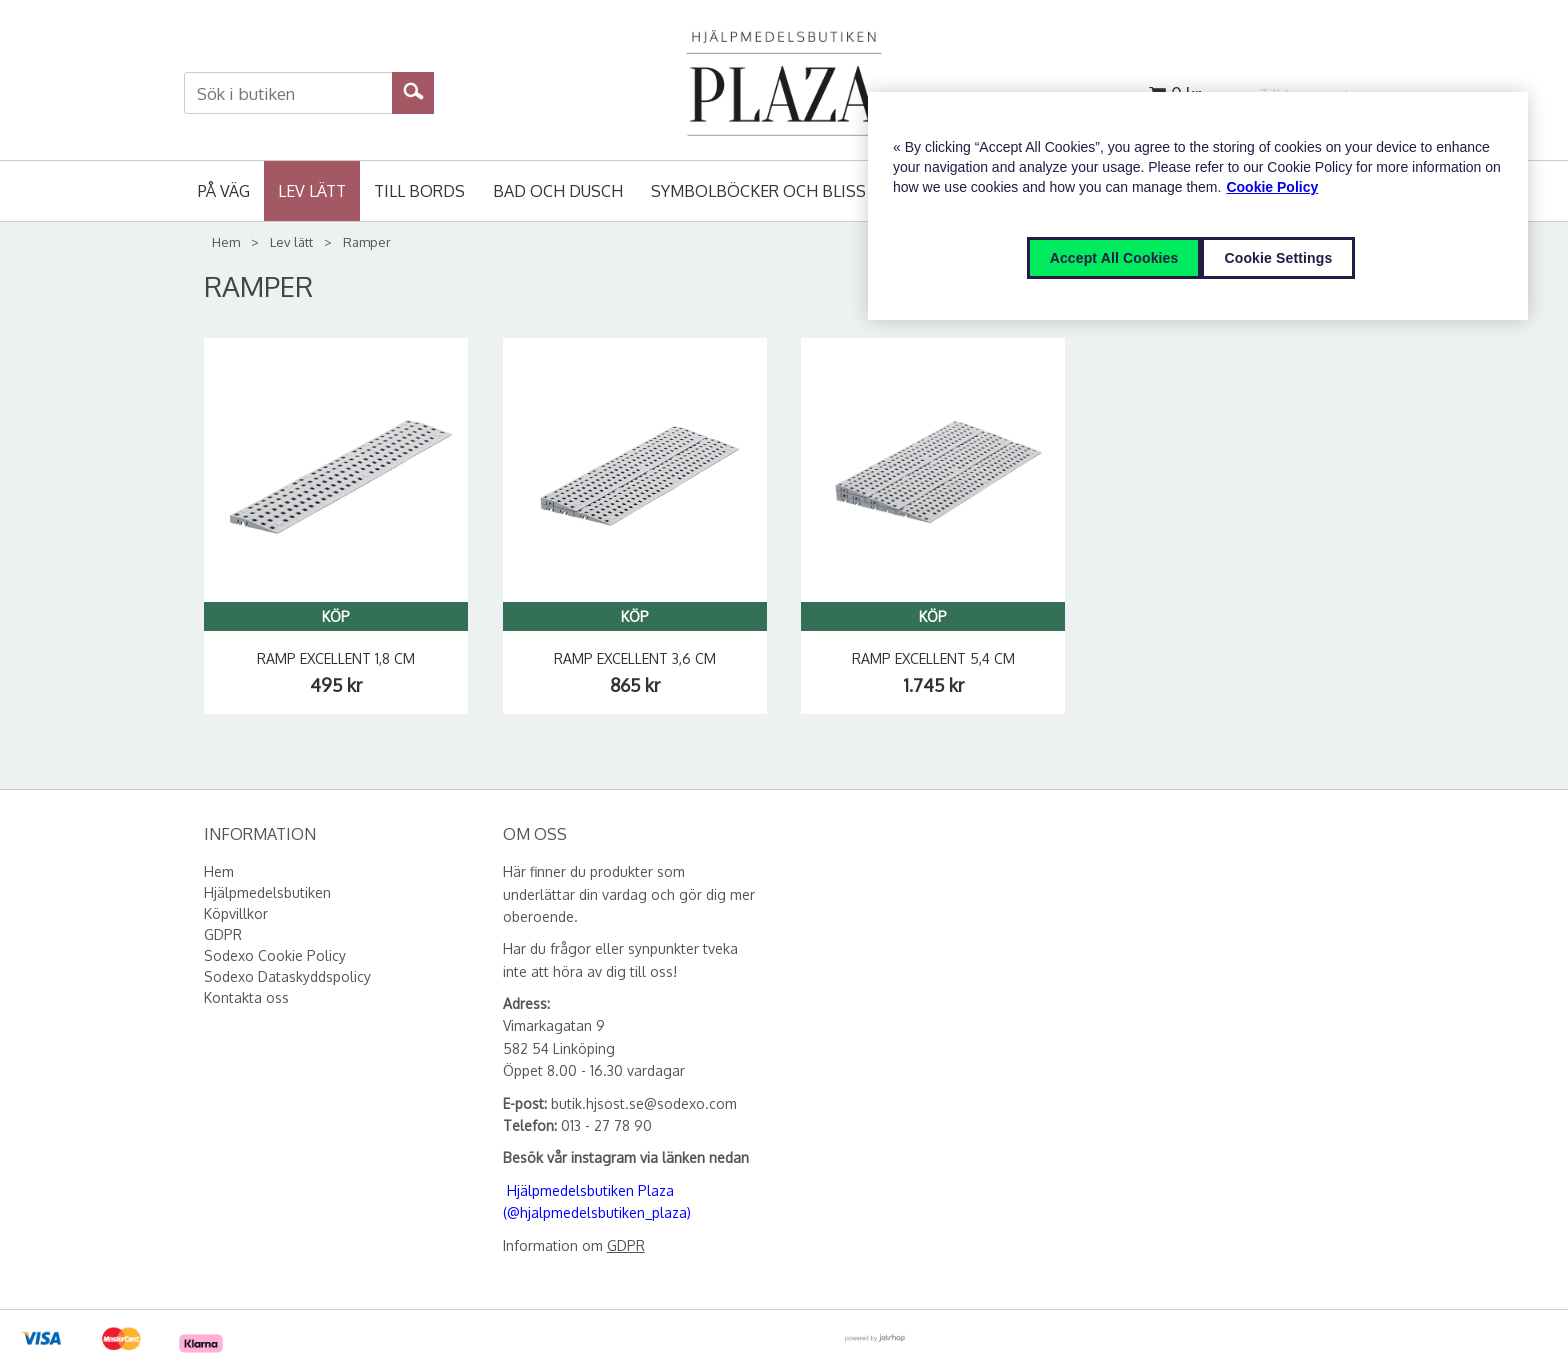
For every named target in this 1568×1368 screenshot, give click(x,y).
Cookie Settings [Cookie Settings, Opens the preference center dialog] (1278, 258)
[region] (1198, 206)
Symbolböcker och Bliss (758, 191)
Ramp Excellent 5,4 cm (933, 658)
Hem (226, 242)
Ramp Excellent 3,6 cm (635, 658)
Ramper (367, 242)
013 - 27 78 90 (606, 1125)
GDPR (626, 1245)
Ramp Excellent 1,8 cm (336, 658)
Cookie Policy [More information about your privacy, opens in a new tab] (1272, 187)
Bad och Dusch (558, 191)
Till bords (419, 191)
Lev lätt (312, 191)
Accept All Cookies (1114, 258)
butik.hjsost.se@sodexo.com (644, 1103)
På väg (224, 191)
